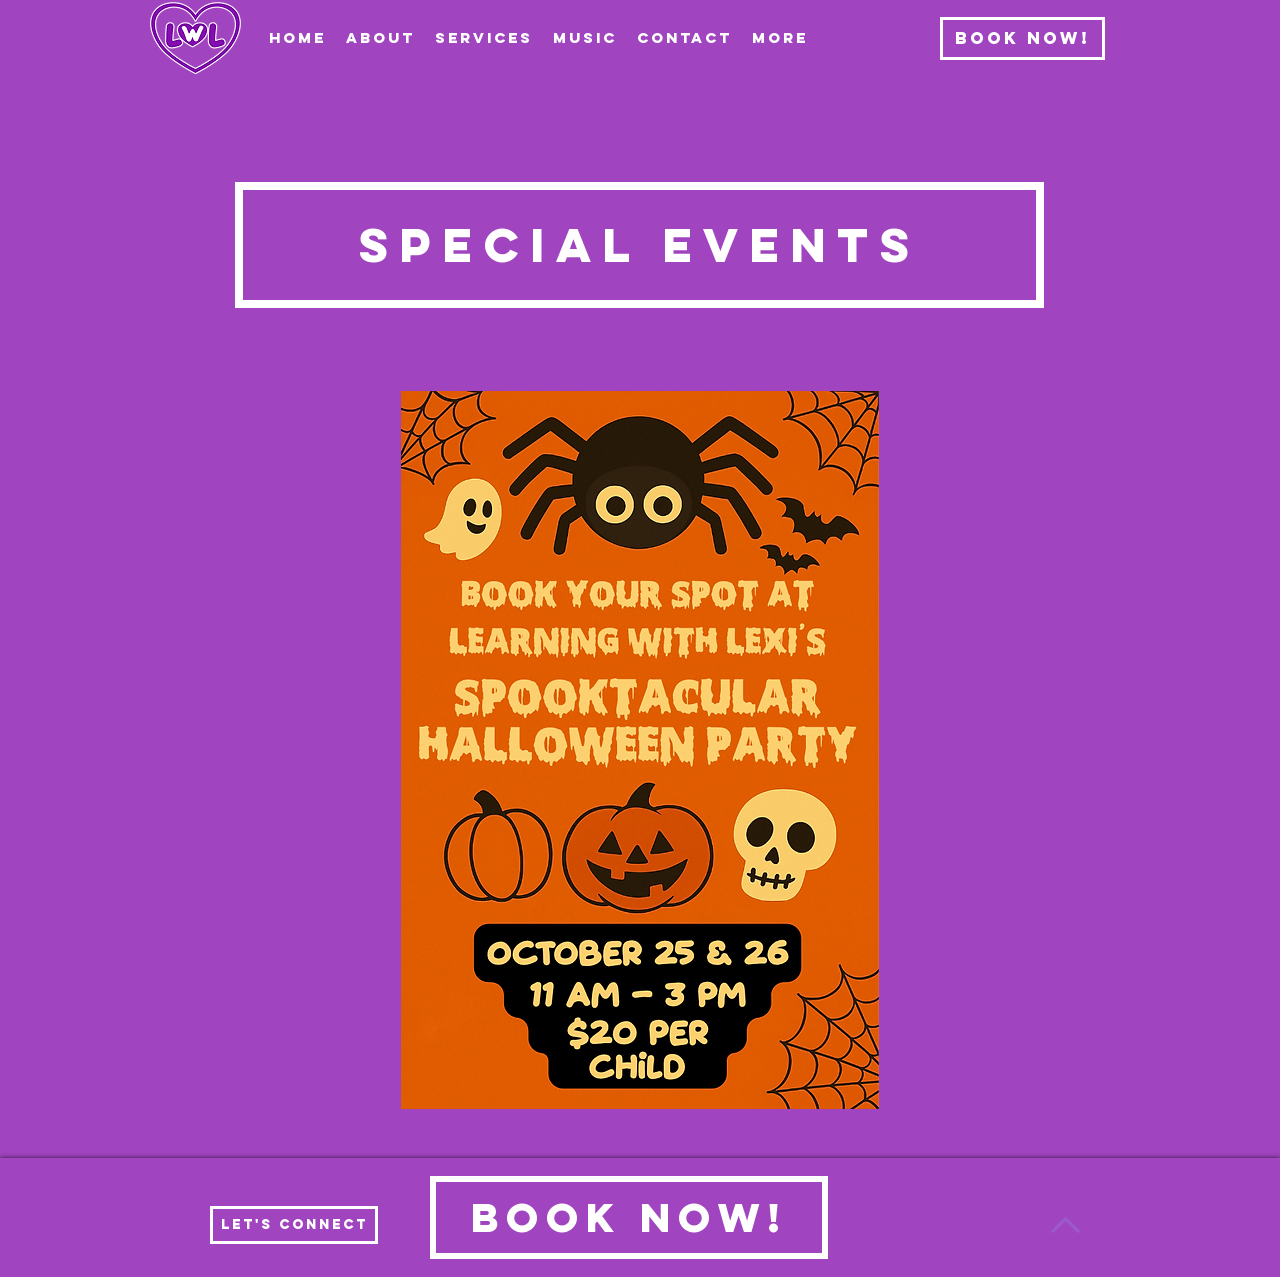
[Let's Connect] (294, 1225)
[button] (484, 38)
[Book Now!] (1022, 38)
